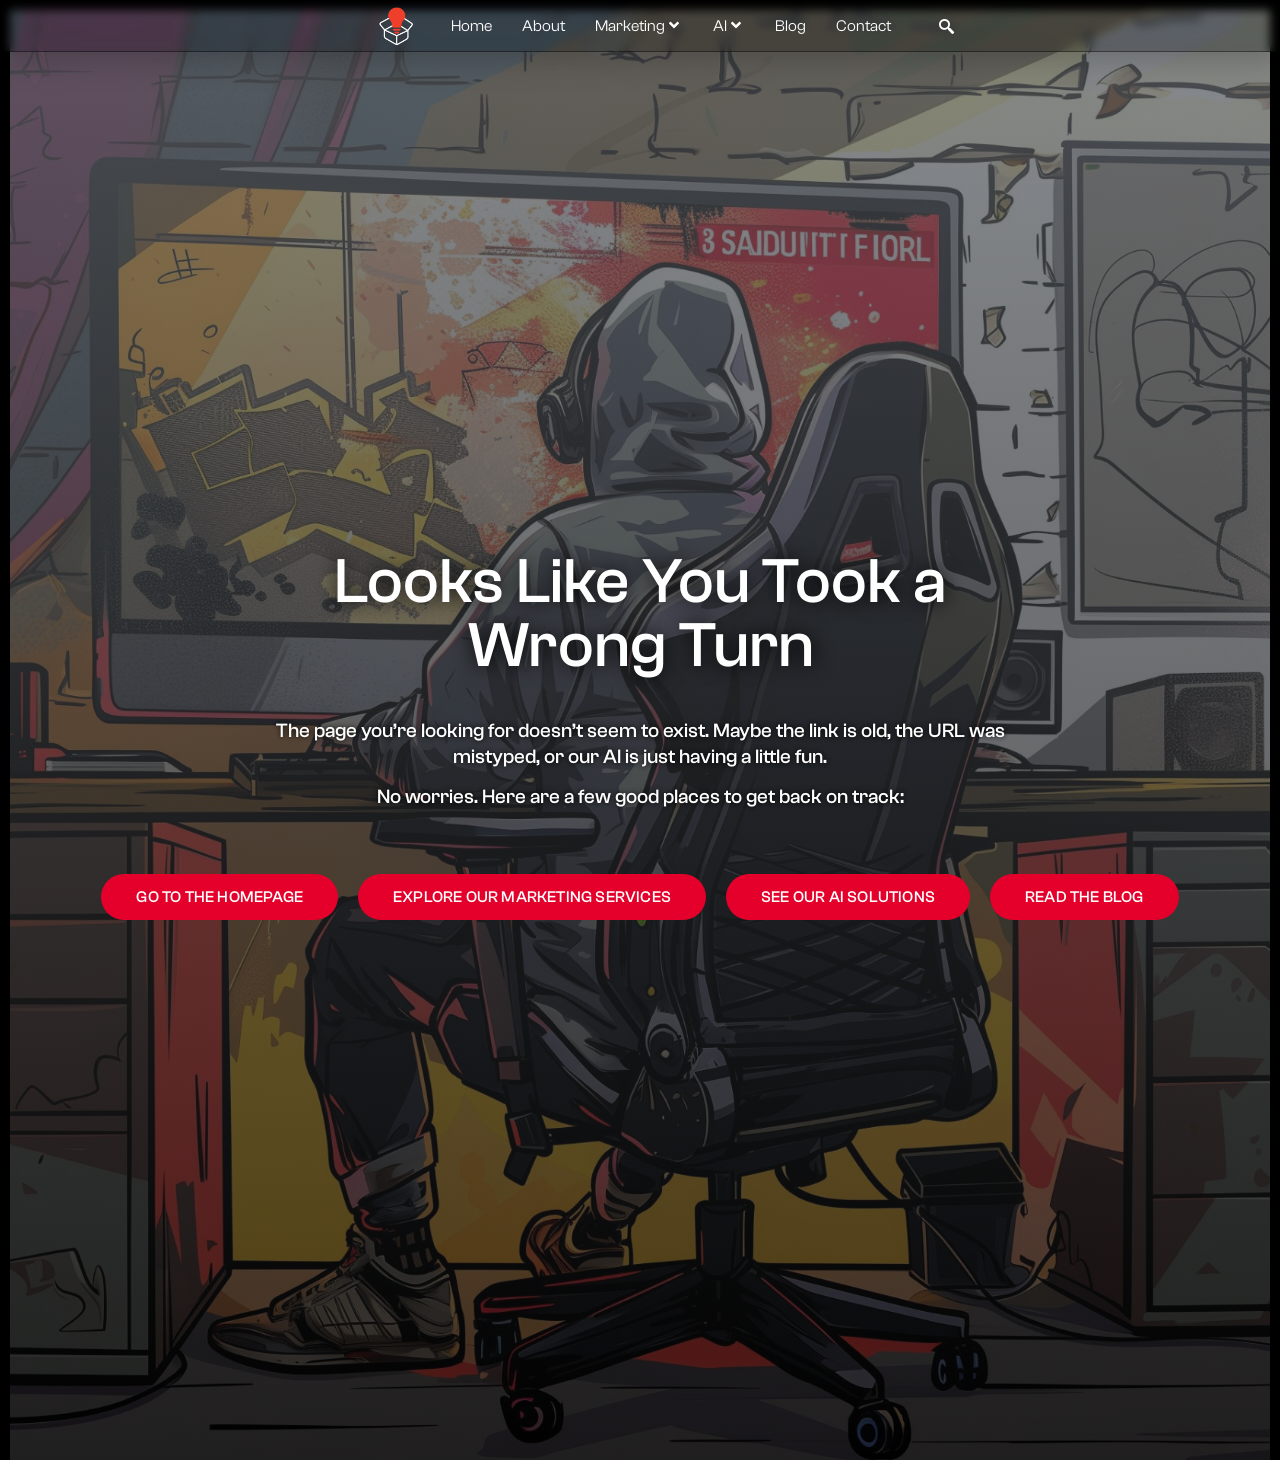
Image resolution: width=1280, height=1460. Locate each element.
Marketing (639, 26)
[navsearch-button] (946, 26)
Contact (863, 26)
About (543, 26)
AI (729, 26)
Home (471, 26)
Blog (790, 26)
